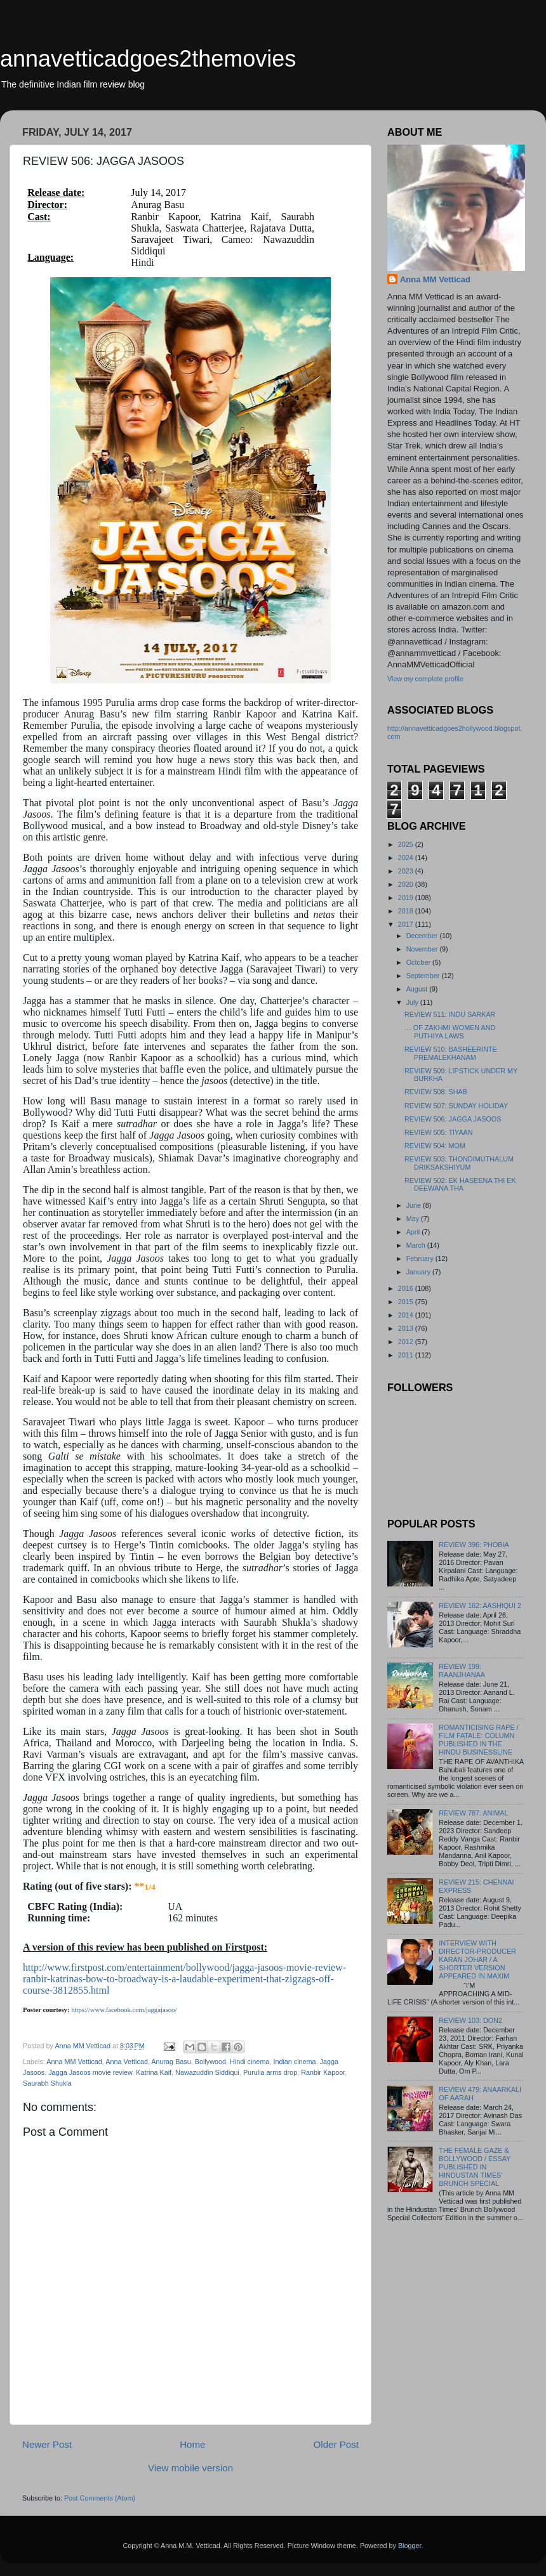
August (418, 989)
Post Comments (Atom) (99, 2498)
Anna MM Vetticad (74, 2061)
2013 (406, 1328)
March (416, 1245)
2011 (406, 1355)
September (424, 975)
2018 (406, 911)
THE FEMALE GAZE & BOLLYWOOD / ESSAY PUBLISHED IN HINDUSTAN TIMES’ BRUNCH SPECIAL (474, 2167)
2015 (406, 1301)
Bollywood (210, 2061)
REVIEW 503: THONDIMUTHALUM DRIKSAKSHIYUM (459, 1163)
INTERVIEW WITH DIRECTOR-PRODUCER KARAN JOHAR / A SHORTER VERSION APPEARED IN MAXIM (477, 1959)
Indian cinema (294, 2061)
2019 (406, 897)
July (413, 1002)
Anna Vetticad (126, 2061)
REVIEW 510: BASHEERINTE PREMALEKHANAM (450, 1053)
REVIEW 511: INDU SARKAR (449, 1014)
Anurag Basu (170, 2061)
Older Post (336, 2444)
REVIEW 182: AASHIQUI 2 (480, 1605)
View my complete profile (425, 679)
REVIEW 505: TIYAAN (438, 1132)
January (419, 1272)
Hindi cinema (249, 2061)
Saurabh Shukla (47, 2083)
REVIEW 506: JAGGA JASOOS (452, 1119)
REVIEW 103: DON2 (470, 2020)
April (414, 1232)
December (423, 935)
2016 (406, 1288)
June (414, 1205)
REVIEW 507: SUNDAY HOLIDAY (456, 1105)
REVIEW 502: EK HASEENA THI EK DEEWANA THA (460, 1185)
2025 (406, 844)
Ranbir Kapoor (323, 2072)
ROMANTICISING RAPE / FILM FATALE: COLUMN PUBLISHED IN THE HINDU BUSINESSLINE (478, 1739)
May (413, 1218)
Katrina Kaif (153, 2072)
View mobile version (190, 2467)
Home (192, 2444)
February (421, 1258)
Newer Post (47, 2444)
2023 (406, 871)
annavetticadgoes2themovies (148, 59)
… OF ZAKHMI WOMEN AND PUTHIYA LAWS (449, 1032)
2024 (406, 857)
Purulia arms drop (270, 2072)
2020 (406, 884)
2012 (406, 1341)
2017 (406, 924)
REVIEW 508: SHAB (435, 1091)
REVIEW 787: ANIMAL (473, 1813)
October (419, 962)
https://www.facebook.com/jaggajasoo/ (123, 2009)
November (423, 949)
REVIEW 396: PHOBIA (474, 1544)
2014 (406, 1315)
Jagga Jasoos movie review (90, 2072)
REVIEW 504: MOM (434, 1145)
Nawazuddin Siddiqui (207, 2072)
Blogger (410, 2545)
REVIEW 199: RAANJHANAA (462, 1670)
